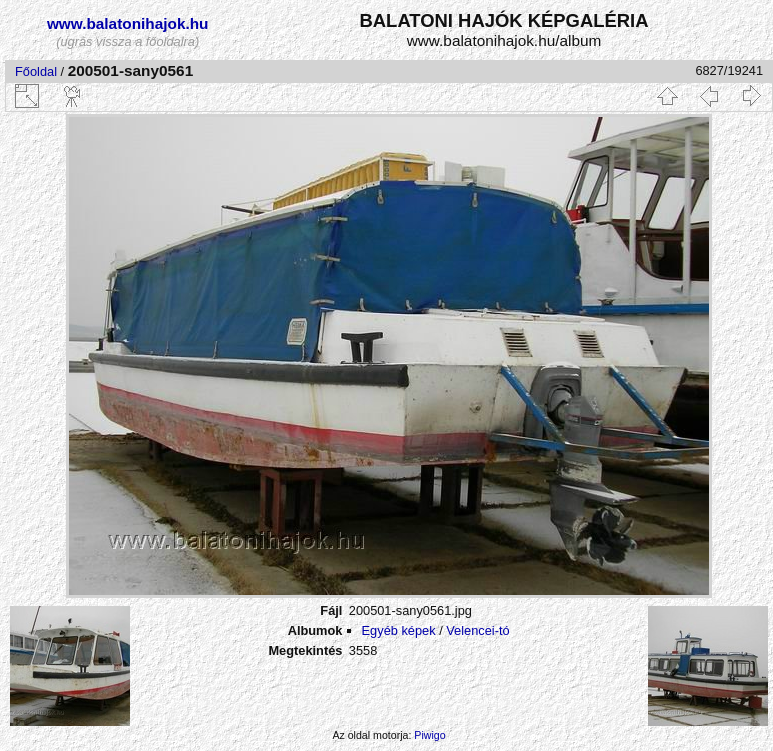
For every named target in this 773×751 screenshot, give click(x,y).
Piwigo (429, 735)
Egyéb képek (399, 630)
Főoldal (36, 71)
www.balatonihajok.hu (128, 23)
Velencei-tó (477, 630)
